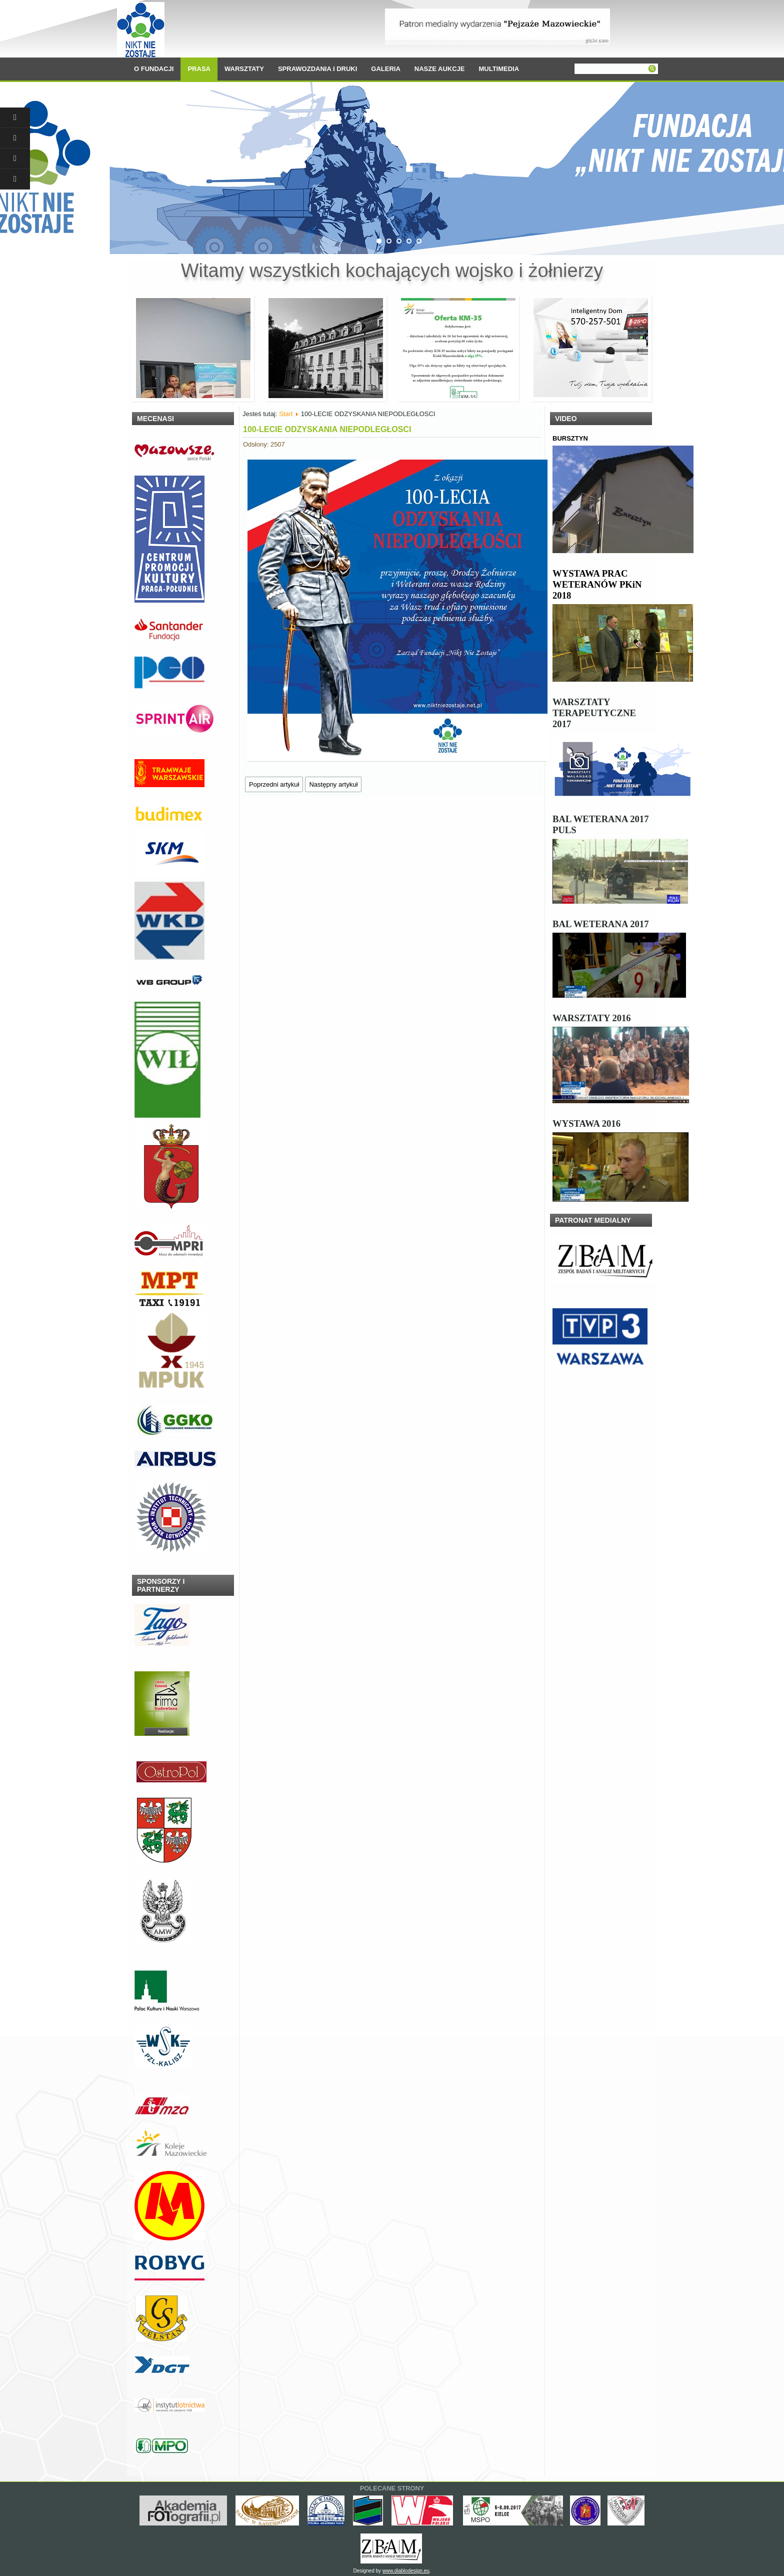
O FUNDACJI (154, 69)
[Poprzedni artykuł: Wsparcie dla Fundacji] (274, 784)
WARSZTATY (244, 69)
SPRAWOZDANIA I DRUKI (317, 69)
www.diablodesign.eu (406, 2570)
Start (285, 414)
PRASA (199, 69)
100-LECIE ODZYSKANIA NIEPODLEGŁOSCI (327, 429)
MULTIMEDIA (498, 69)
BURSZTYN (570, 438)
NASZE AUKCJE (439, 69)
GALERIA (385, 69)
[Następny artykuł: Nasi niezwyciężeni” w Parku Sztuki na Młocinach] (333, 784)
